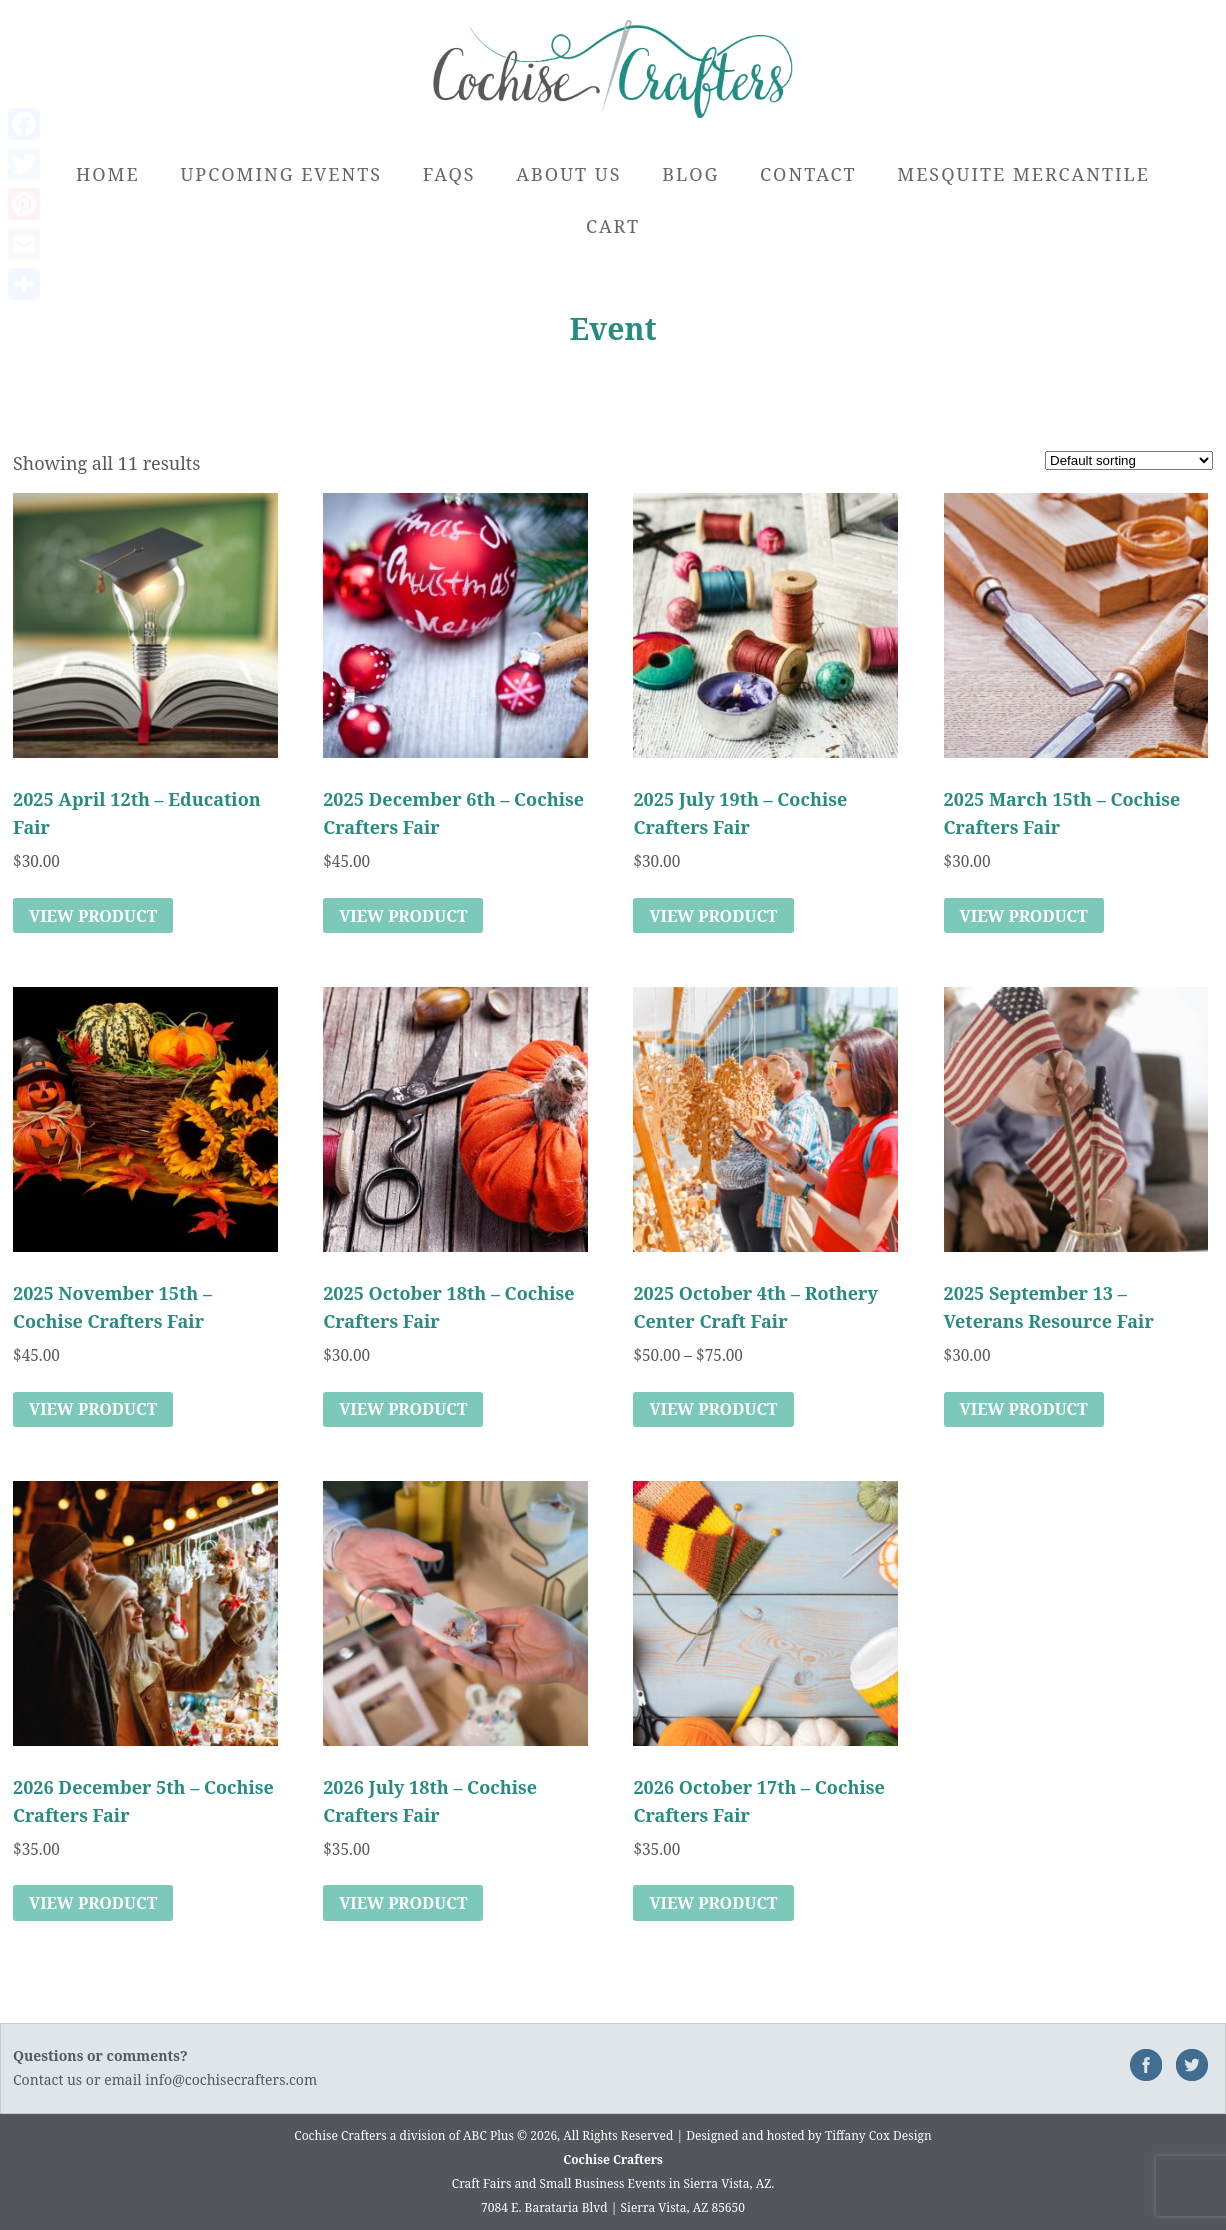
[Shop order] (1129, 460)
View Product (93, 916)
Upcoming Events (281, 174)
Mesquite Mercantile (1023, 174)
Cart (613, 226)
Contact (808, 174)
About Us (568, 174)
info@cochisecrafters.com (231, 2079)
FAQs (449, 174)
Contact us (47, 2079)
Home (108, 174)
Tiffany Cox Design (878, 2135)
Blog (690, 174)
